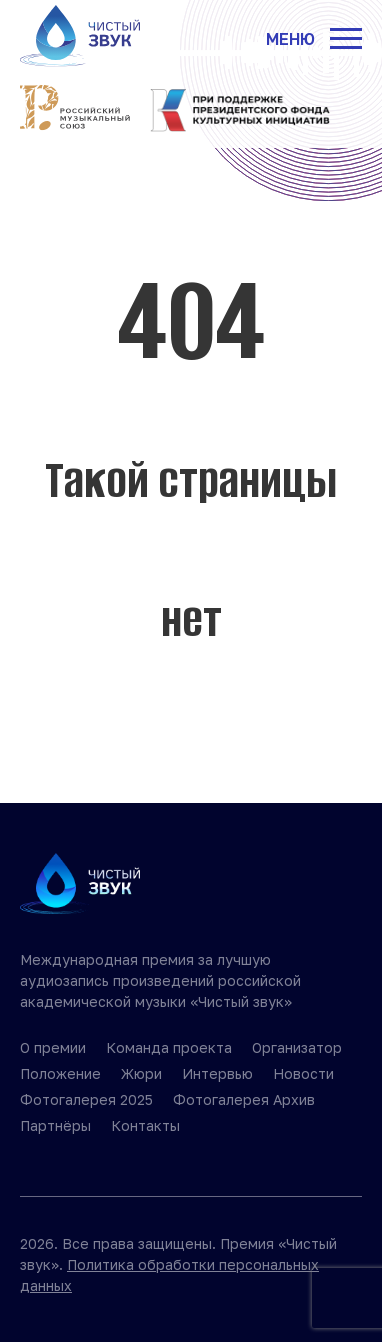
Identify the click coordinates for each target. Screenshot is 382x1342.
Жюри (141, 1073)
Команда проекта (169, 1047)
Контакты (145, 1125)
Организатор (297, 1047)
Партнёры (55, 1125)
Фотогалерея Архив (244, 1099)
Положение (60, 1073)
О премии (53, 1047)
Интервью (217, 1073)
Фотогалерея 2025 (86, 1099)
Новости (303, 1073)
